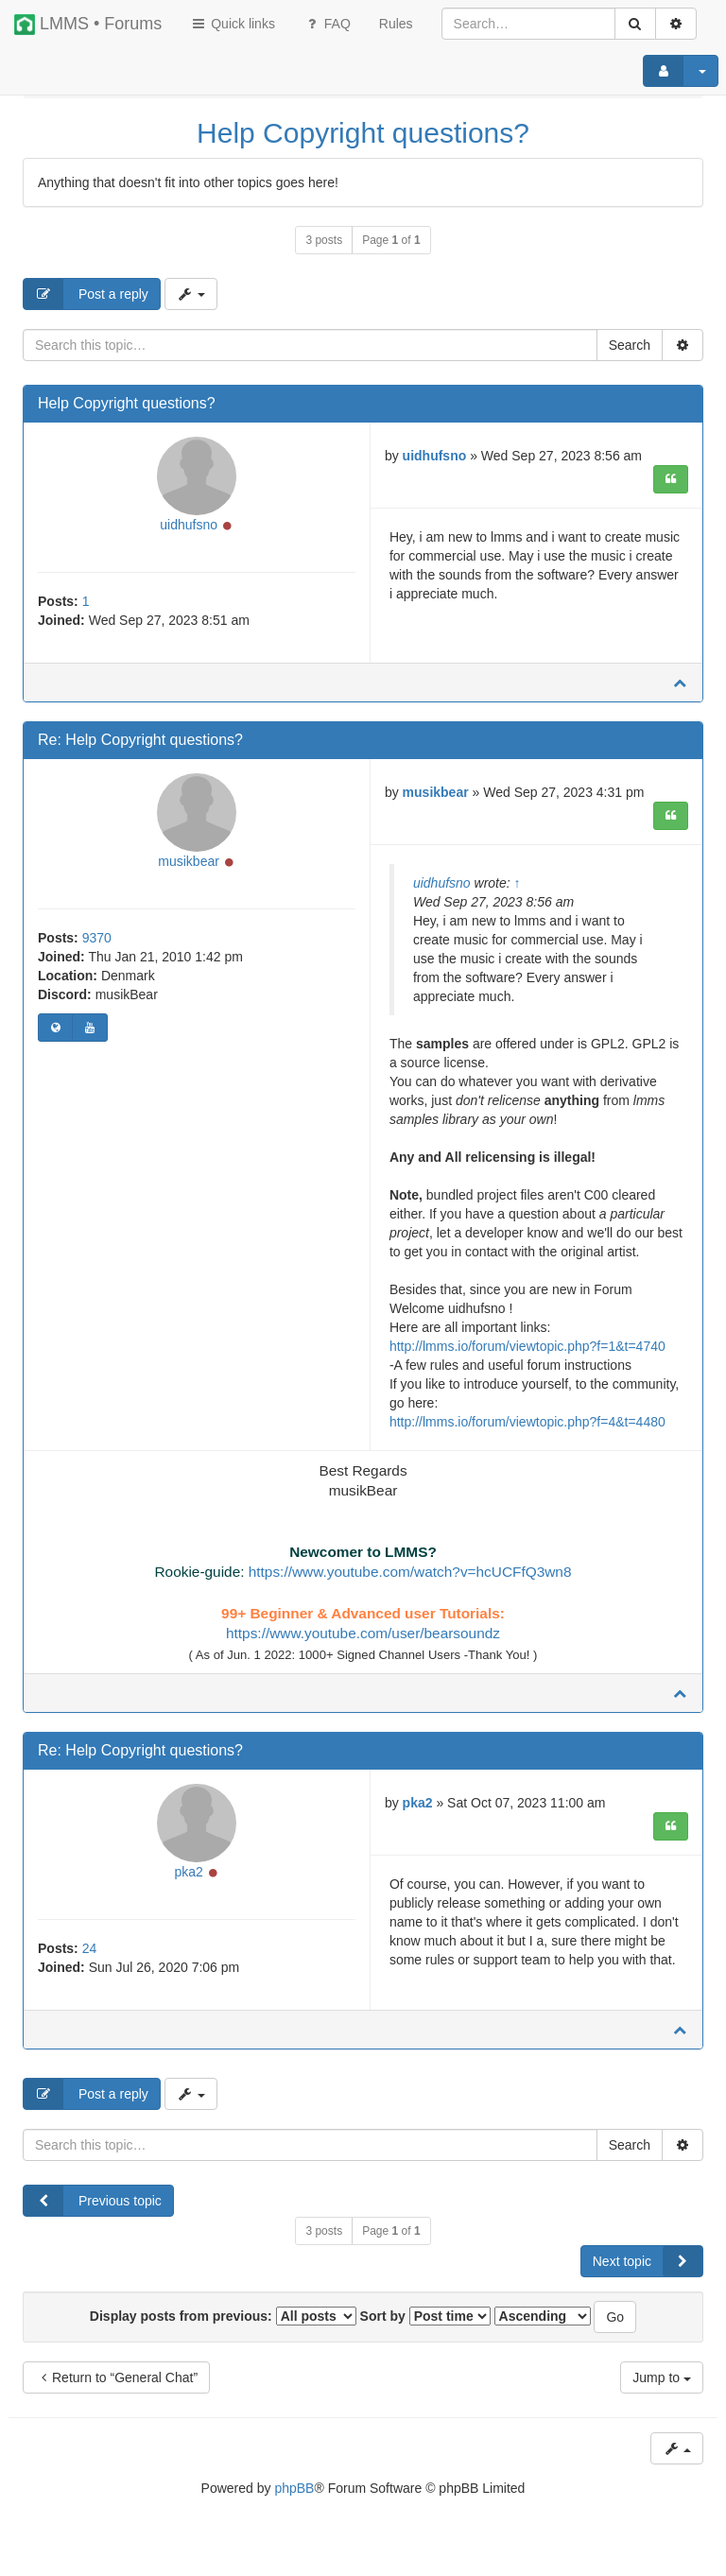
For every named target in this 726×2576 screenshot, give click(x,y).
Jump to (661, 2389)
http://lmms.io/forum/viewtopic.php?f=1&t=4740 (527, 1351)
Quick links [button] (232, 23)
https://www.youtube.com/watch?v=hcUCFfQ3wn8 (410, 1578)
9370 (97, 950)
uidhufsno (188, 531)
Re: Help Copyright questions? (140, 746)
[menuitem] (396, 23)
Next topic (647, 2273)
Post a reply (86, 294)
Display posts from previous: (223, 2328)
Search (629, 345)
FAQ (327, 23)
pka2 (188, 1884)
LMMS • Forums (88, 24)
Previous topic (93, 2213)
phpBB (294, 2500)
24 (89, 1960)
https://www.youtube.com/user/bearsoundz (363, 1640)
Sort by (425, 2328)
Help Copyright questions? (363, 132)
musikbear (188, 873)
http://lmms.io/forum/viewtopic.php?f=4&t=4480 (527, 1427)
